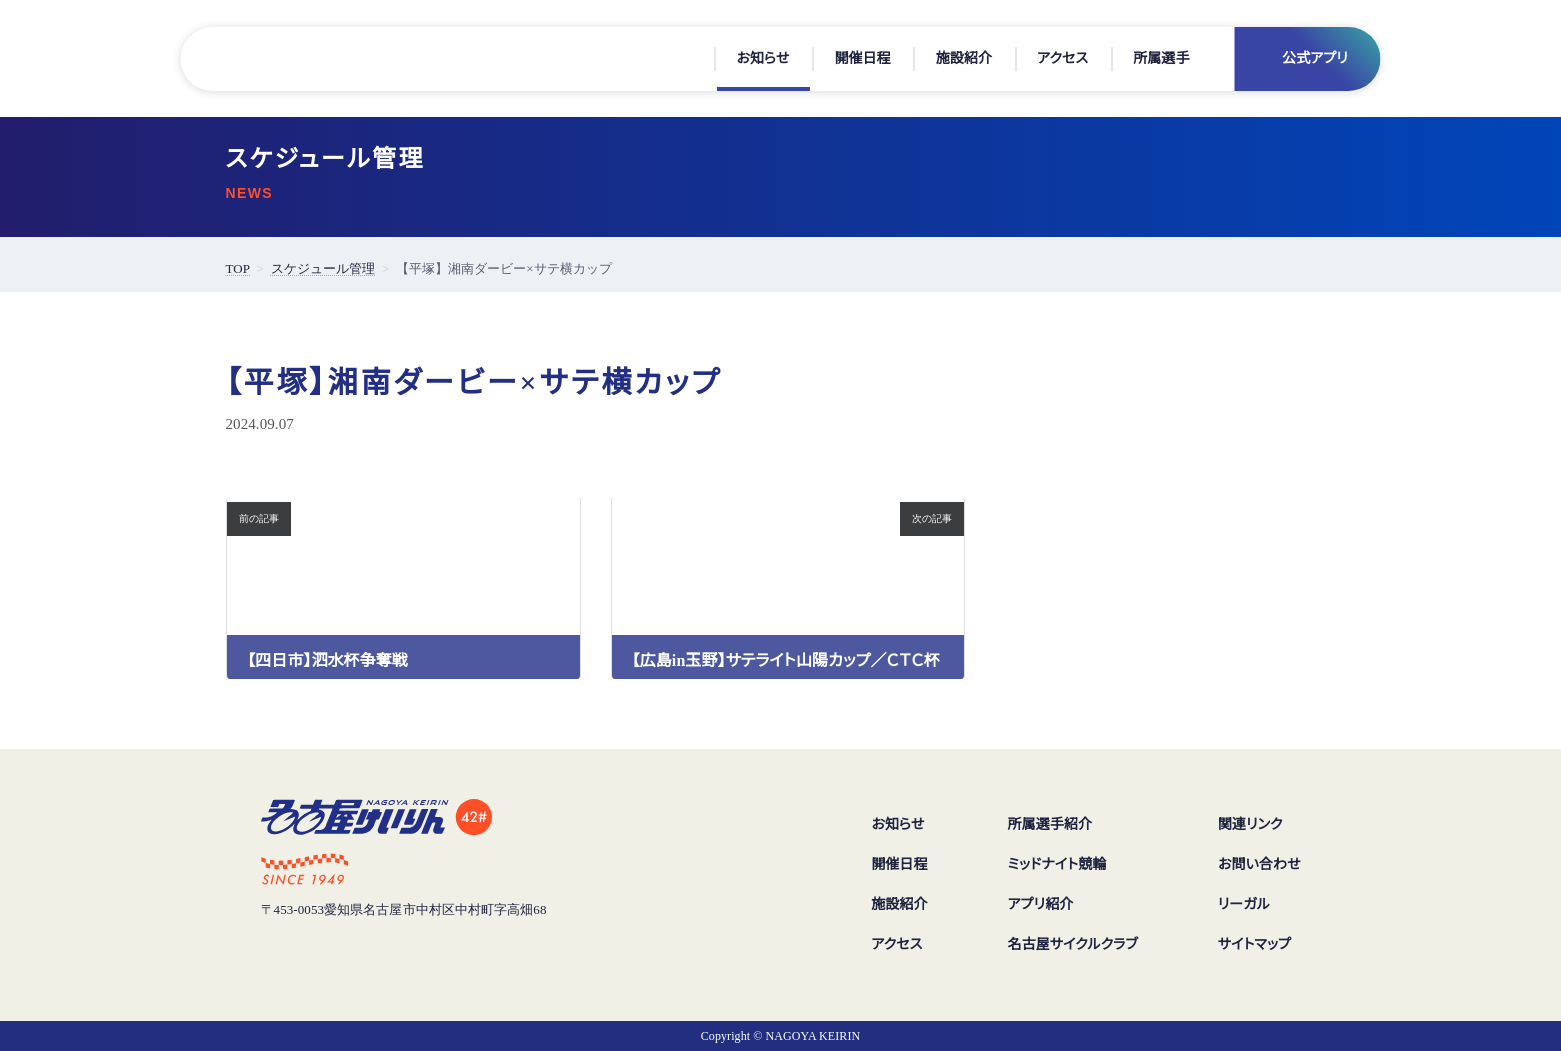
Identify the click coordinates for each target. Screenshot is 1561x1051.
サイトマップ (1255, 945)
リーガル (1243, 905)
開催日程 (862, 59)
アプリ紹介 (1037, 905)
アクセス (1062, 59)
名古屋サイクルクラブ (1070, 945)
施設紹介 (964, 59)
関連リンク (1250, 825)
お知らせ (762, 59)
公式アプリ (1315, 59)
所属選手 (1161, 59)
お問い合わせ (1258, 865)
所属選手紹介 (1046, 825)
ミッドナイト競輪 (1055, 865)
